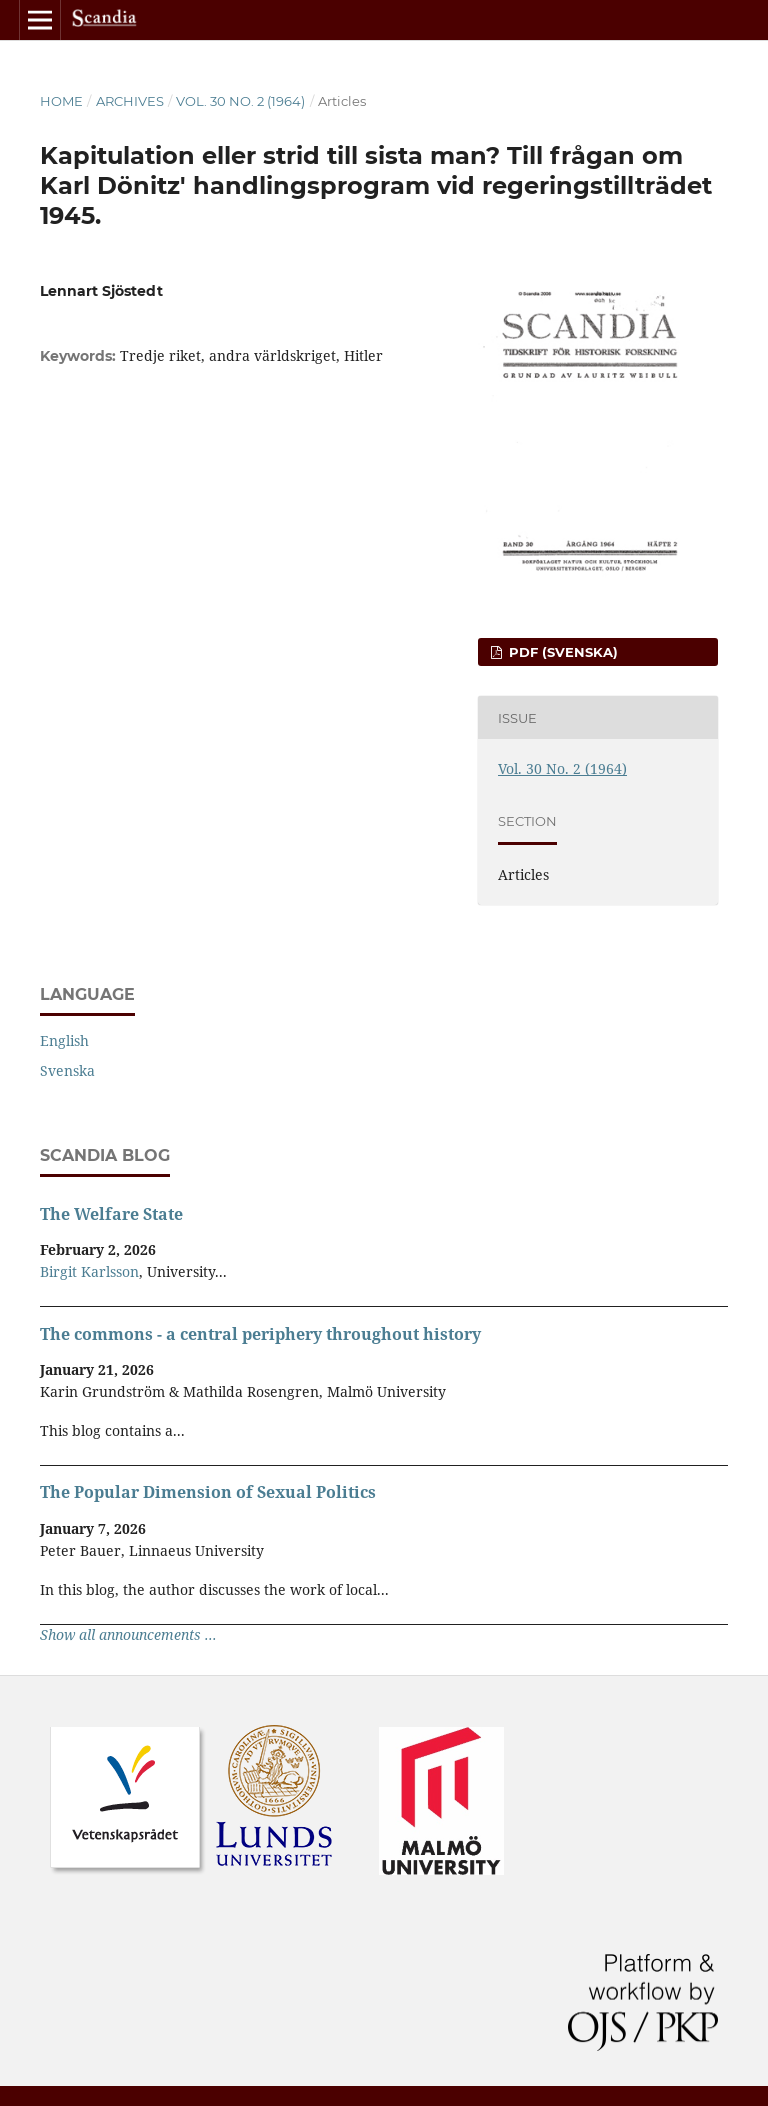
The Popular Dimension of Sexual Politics (208, 1492)
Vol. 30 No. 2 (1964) (240, 101)
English (64, 1040)
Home (61, 101)
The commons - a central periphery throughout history (260, 1334)
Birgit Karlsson (89, 1271)
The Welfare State (111, 1214)
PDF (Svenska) (561, 652)
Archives (130, 101)
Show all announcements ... (128, 1634)
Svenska (67, 1070)
